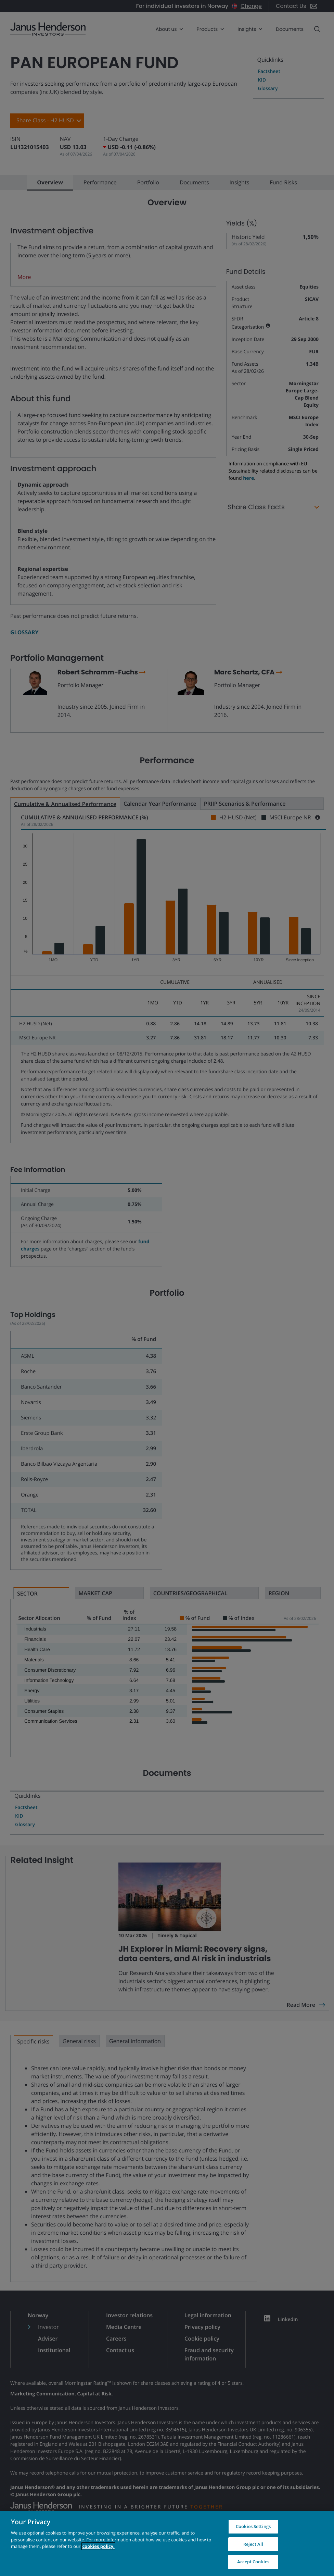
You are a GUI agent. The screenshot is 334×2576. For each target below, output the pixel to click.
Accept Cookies (253, 2562)
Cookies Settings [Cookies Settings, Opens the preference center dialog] (253, 2526)
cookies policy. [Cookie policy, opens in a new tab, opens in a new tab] (98, 2546)
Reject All (253, 2544)
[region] (167, 2543)
